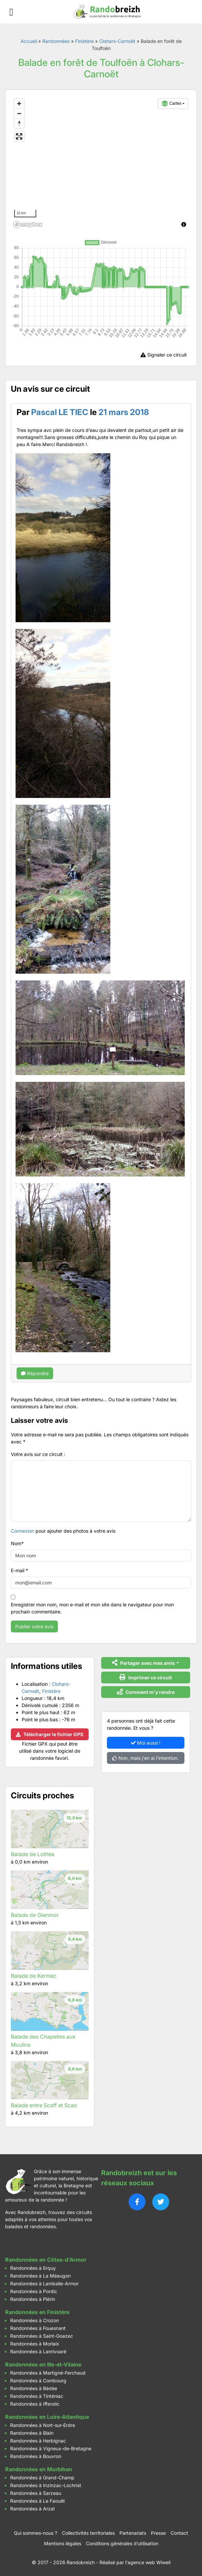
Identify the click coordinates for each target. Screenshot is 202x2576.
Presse (158, 2533)
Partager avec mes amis (143, 1662)
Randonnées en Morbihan (38, 2469)
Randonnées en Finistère (37, 2312)
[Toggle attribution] (184, 224)
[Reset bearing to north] (19, 123)
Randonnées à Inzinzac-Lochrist (45, 2485)
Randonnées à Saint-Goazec (41, 2336)
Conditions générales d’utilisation (122, 2543)
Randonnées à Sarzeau (35, 2493)
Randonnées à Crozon (34, 2320)
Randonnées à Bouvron (35, 2456)
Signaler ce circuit (163, 355)
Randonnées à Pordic (33, 2291)
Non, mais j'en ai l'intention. (145, 1758)
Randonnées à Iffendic (35, 2404)
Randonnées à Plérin (32, 2299)
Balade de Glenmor (35, 1915)
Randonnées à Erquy (33, 2268)
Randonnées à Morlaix (34, 2344)
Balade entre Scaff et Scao (44, 2105)
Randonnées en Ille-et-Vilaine (43, 2364)
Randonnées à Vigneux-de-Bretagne (50, 2448)
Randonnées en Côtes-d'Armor (45, 2259)
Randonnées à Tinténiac (36, 2396)
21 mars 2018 (123, 412)
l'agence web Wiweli (148, 2562)
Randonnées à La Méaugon (40, 2276)
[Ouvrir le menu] (11, 12)
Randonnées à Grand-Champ (42, 2477)
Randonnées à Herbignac (38, 2441)
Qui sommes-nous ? (35, 2533)
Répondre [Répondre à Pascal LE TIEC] (35, 1373)
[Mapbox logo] (28, 224)
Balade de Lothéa (32, 1854)
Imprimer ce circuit (145, 1677)
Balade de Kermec (34, 1975)
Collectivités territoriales (88, 2533)
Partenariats (132, 2533)
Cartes (171, 103)
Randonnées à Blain (31, 2433)
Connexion (22, 1531)
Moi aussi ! (145, 1743)
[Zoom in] (19, 103)
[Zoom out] (19, 113)
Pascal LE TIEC (59, 412)
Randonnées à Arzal (32, 2508)
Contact (179, 2533)
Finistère (84, 41)
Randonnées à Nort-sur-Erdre (42, 2425)
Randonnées (56, 41)
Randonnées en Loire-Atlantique (47, 2416)
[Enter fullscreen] (19, 136)
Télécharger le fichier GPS (49, 1734)
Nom (17, 1543)
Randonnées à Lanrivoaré (38, 2351)
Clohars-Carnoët (117, 41)
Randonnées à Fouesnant (38, 2328)
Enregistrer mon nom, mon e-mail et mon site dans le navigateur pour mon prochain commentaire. (92, 1608)
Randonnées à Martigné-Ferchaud (48, 2373)
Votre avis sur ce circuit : (38, 1454)
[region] (101, 162)
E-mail (19, 1570)
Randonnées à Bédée (33, 2388)
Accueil (29, 41)
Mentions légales (62, 2543)
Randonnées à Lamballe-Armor (44, 2283)
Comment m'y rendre (146, 1691)
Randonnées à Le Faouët (37, 2501)
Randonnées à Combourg (38, 2380)
